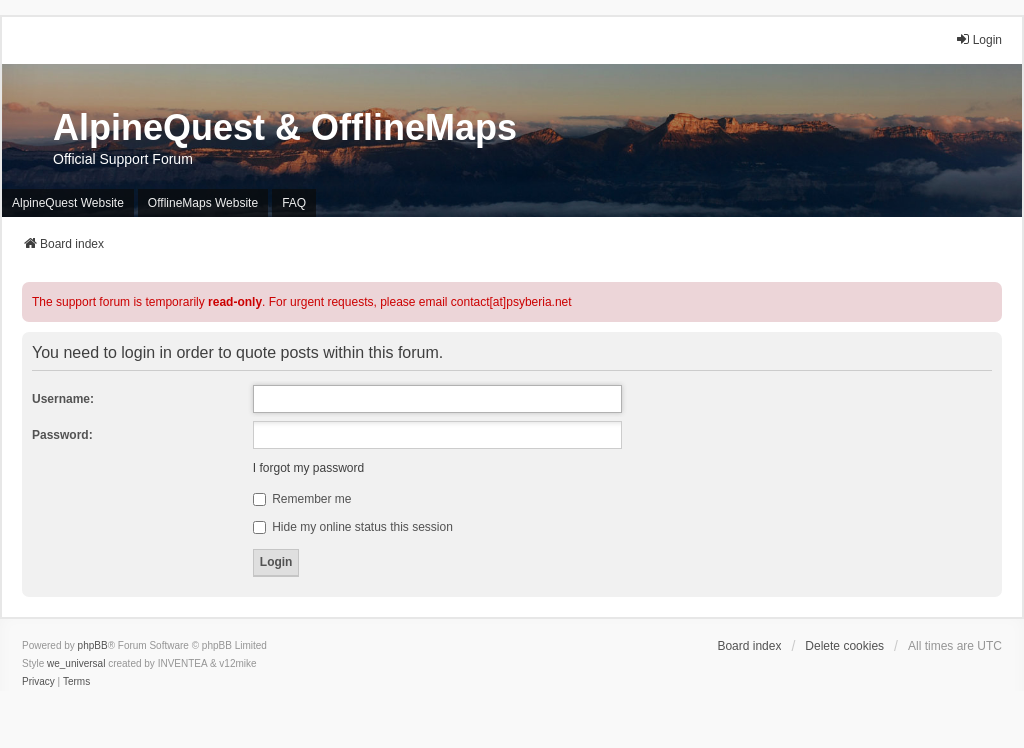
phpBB (93, 645)
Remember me (302, 499)
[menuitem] (38, 682)
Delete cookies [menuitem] (844, 646)
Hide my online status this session (353, 527)
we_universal (76, 663)
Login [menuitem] (978, 39)
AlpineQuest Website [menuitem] (68, 203)
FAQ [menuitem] (294, 203)
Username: (63, 399)
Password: (62, 435)
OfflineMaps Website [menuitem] (203, 203)
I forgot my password (308, 468)
